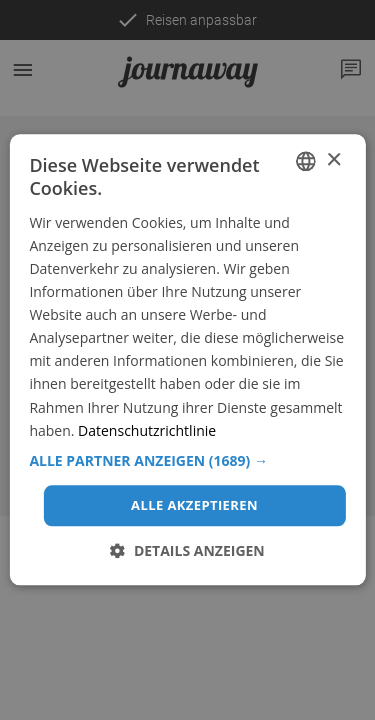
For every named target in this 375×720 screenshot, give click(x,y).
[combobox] (306, 161)
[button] (187, 461)
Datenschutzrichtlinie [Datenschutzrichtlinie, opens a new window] (147, 430)
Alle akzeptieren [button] (194, 505)
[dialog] (187, 359)
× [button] (333, 160)
